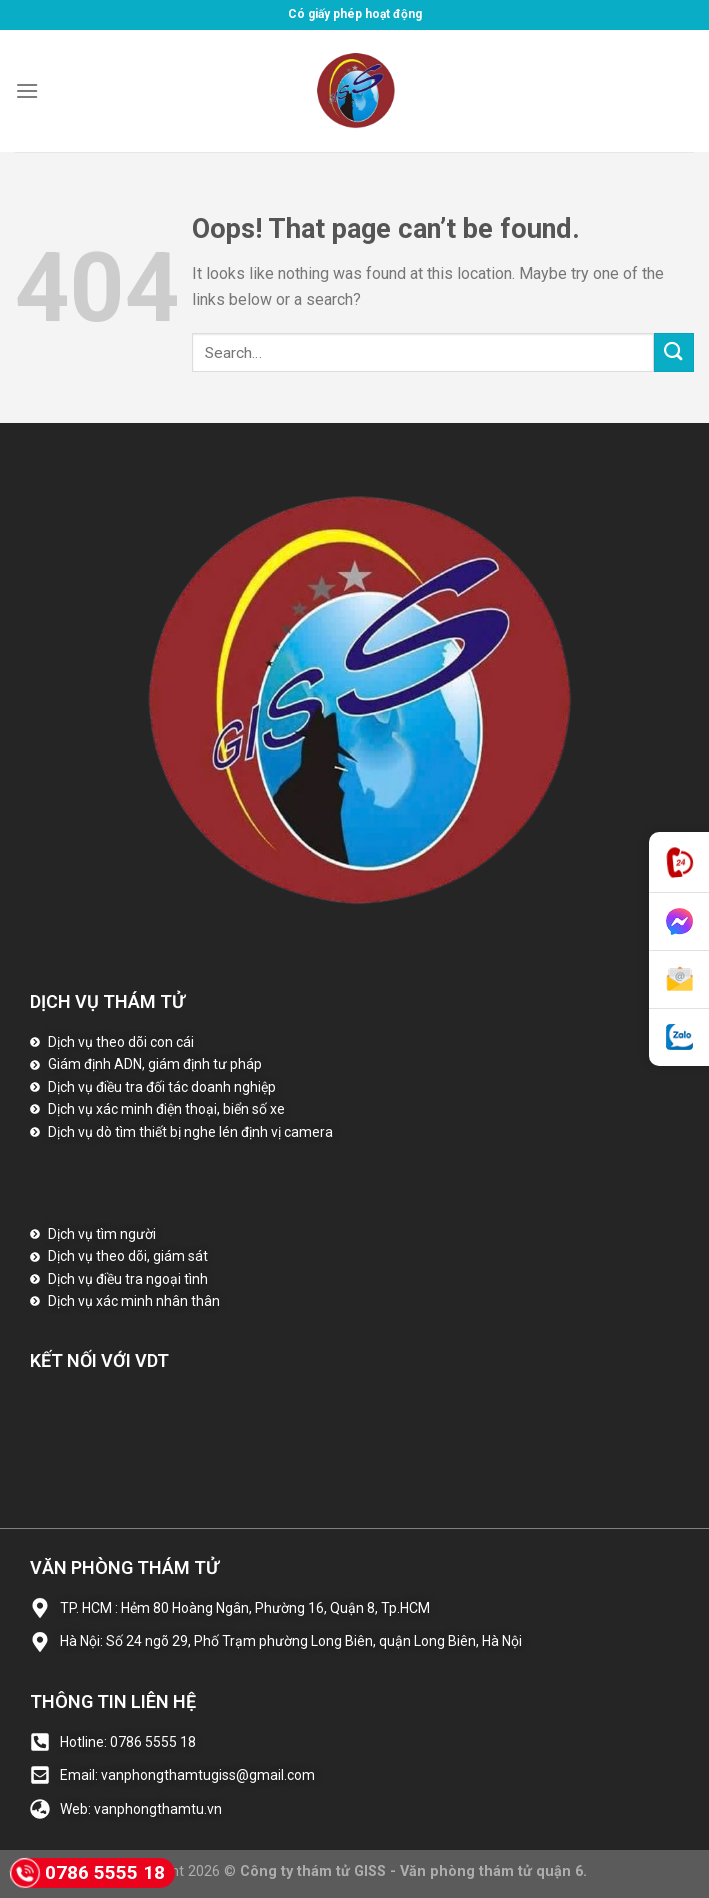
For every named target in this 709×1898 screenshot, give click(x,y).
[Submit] (674, 352)
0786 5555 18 (87, 1873)
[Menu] (27, 90)
